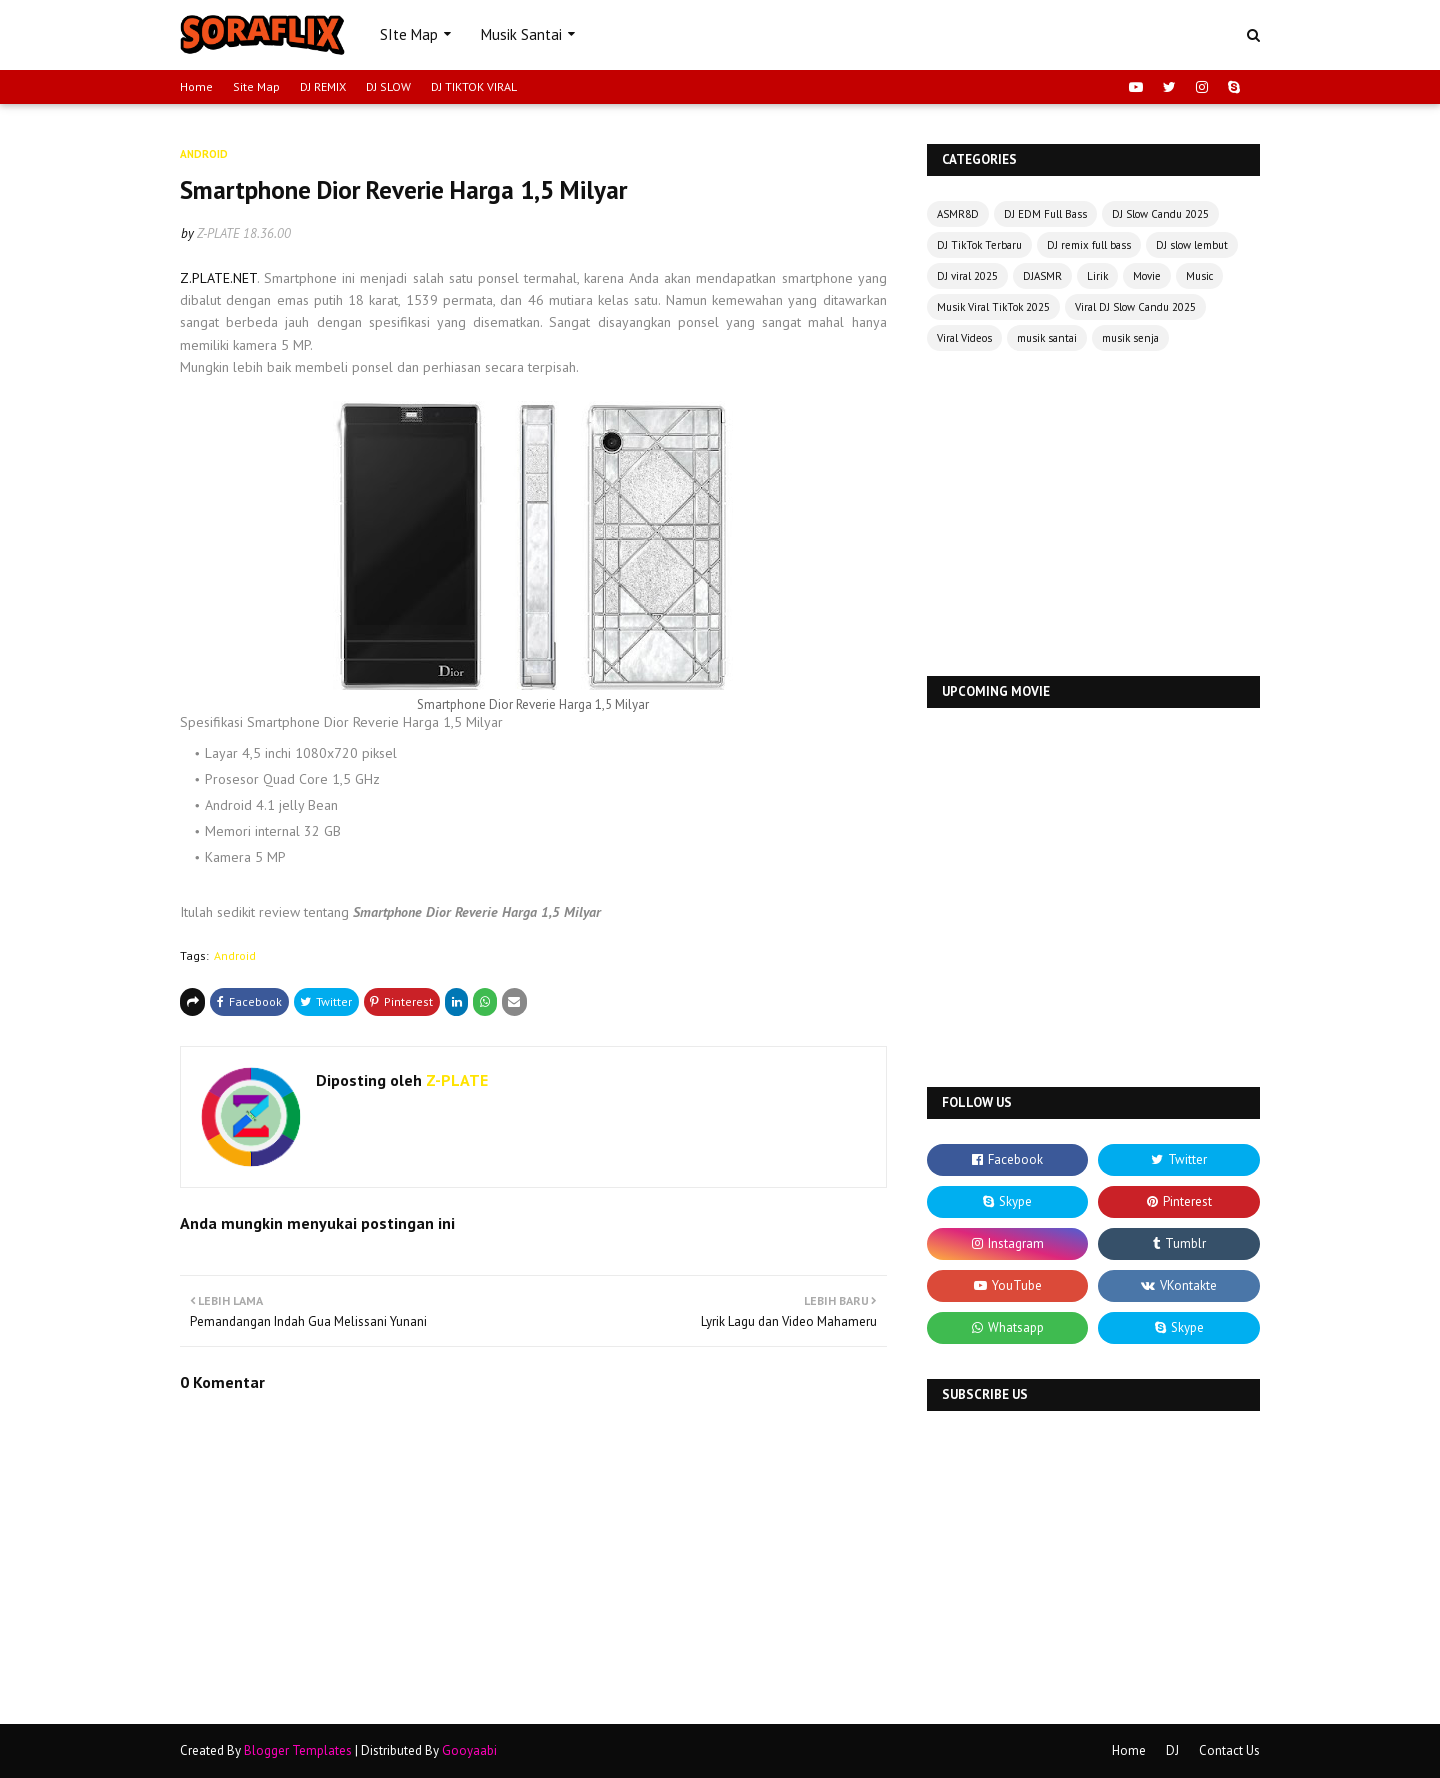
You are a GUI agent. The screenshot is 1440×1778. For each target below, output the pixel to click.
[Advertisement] (1093, 516)
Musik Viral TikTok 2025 (993, 307)
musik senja (1130, 338)
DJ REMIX (323, 86)
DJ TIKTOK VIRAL (474, 86)
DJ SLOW (388, 86)
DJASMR (1042, 276)
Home (196, 86)
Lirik (1097, 276)
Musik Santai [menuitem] (521, 34)
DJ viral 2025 (967, 276)
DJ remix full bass (1089, 245)
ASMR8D (958, 214)
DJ (1172, 1750)
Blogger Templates (298, 1750)
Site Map (256, 86)
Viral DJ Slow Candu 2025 (1135, 307)
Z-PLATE (218, 233)
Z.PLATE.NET (218, 278)
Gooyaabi (469, 1750)
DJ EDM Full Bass (1045, 214)
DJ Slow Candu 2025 (1160, 214)
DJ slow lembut (1192, 245)
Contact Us (1229, 1750)
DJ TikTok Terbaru (979, 245)
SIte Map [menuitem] (409, 34)
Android (235, 955)
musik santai (1047, 338)
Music (1199, 276)
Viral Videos (964, 338)
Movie (1147, 276)
